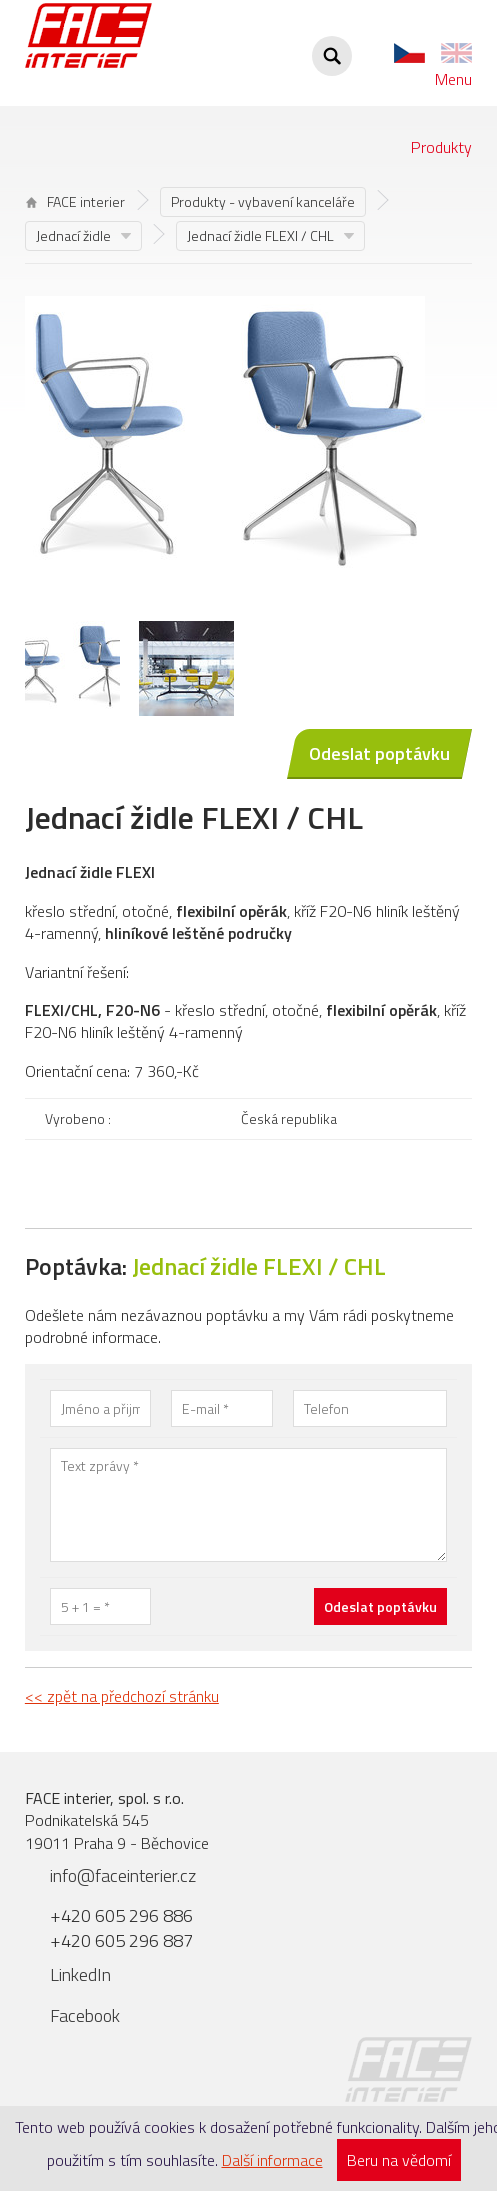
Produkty (441, 147)
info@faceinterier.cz (123, 1875)
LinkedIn (80, 1974)
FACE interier (75, 201)
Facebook (85, 2015)
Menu (453, 79)
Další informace (272, 2160)
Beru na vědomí (399, 2160)
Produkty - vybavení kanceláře (263, 201)
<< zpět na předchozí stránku (122, 1696)
